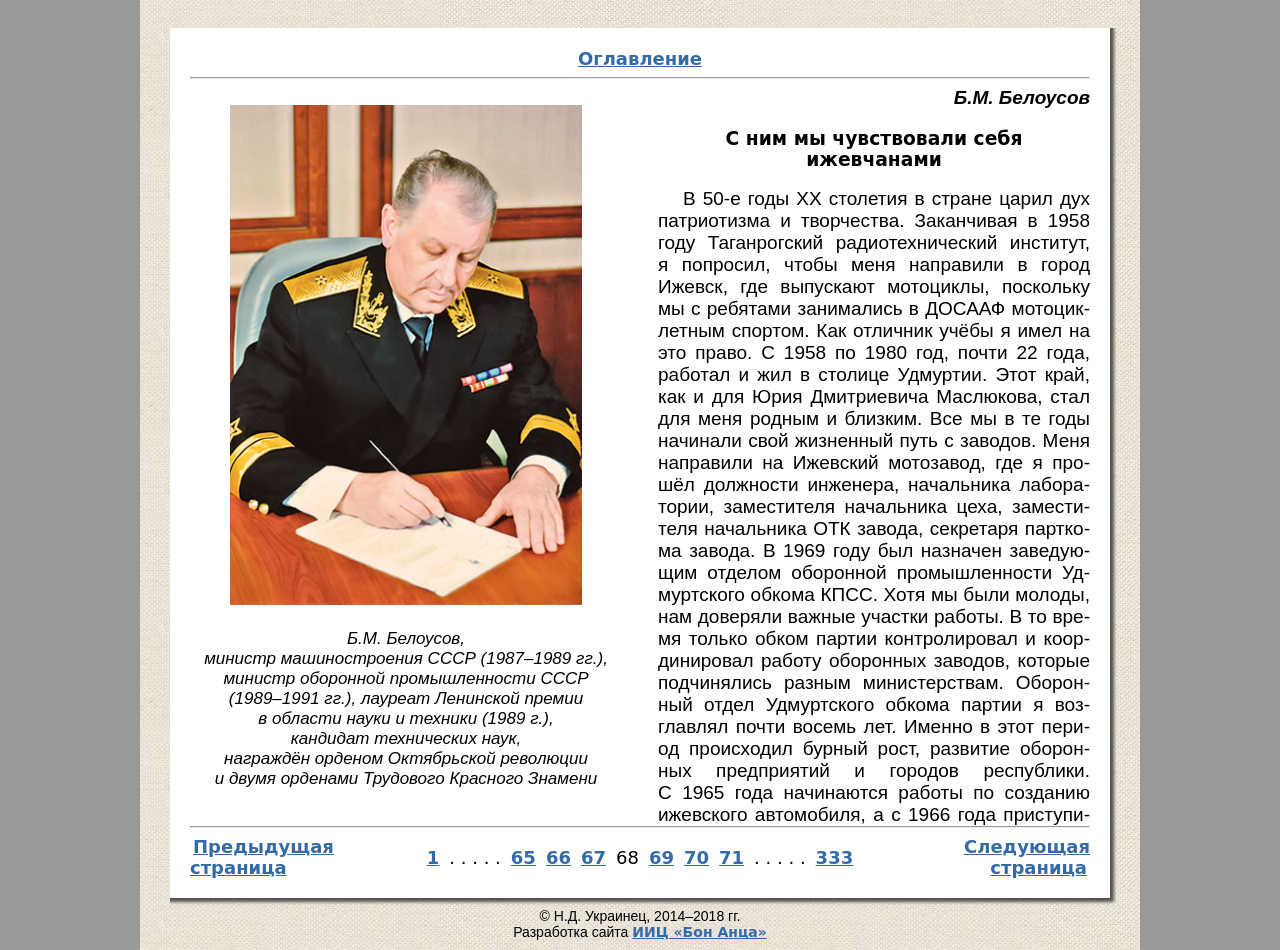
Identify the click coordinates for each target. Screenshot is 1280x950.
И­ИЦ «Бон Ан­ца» (699, 932)
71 (731, 857)
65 (523, 857)
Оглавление (640, 58)
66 (558, 857)
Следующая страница (1027, 857)
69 (661, 857)
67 (593, 857)
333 (835, 857)
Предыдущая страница (262, 857)
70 (696, 857)
